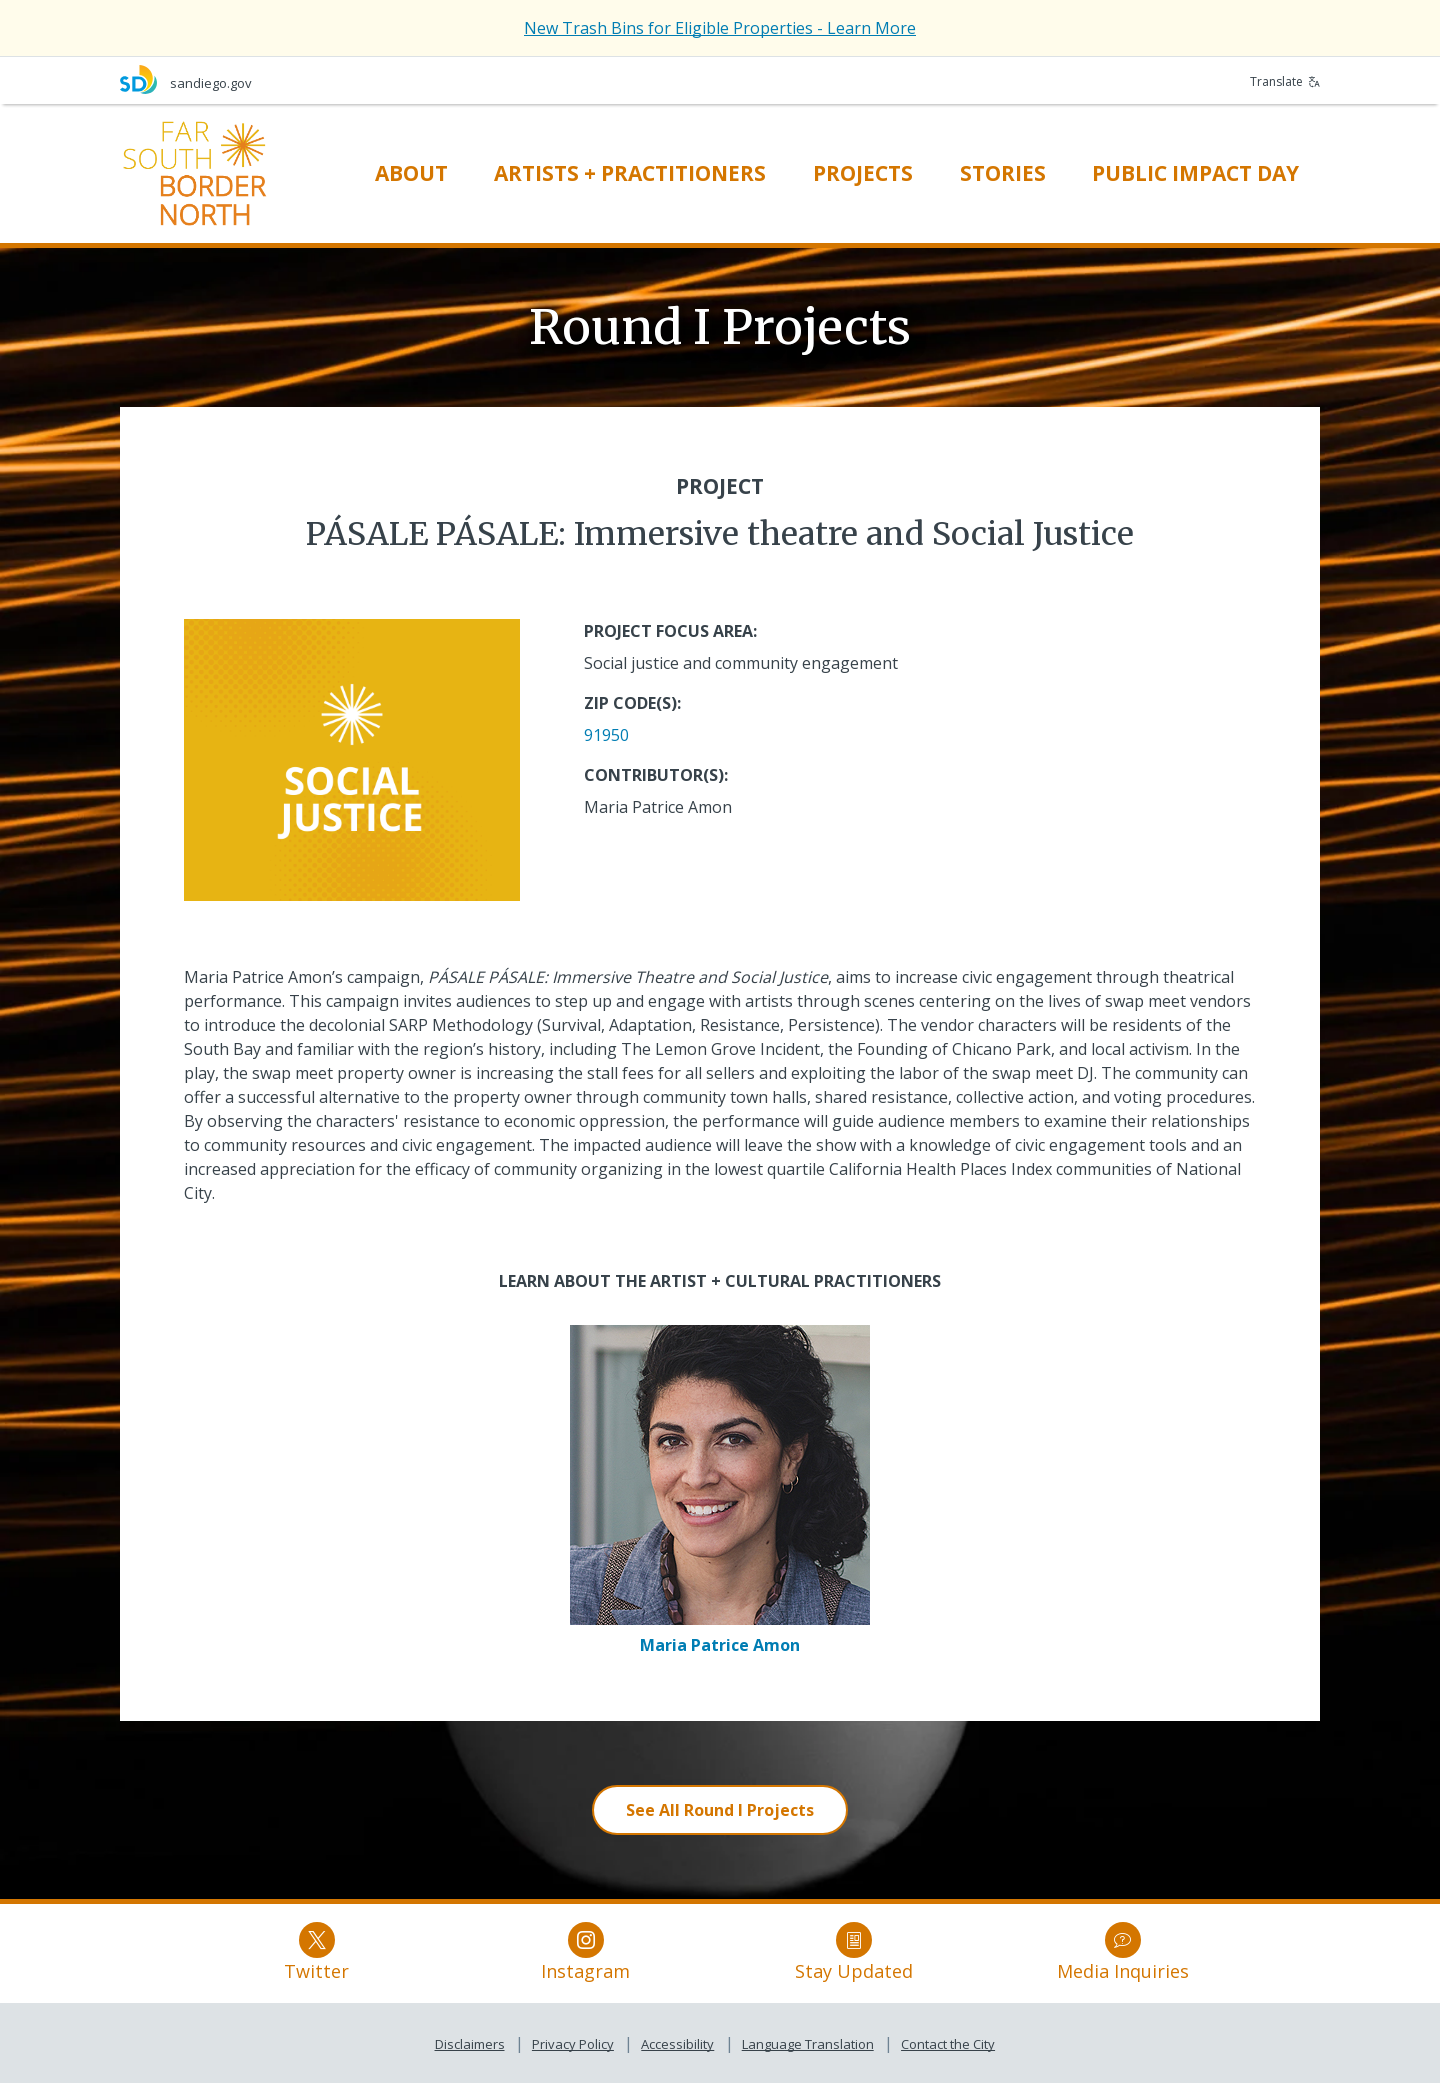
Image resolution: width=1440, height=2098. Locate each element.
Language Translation (808, 2059)
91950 (606, 735)
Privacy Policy (573, 2059)
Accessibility (677, 2059)
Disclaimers (470, 2059)
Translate (1285, 81)
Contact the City (948, 2059)
